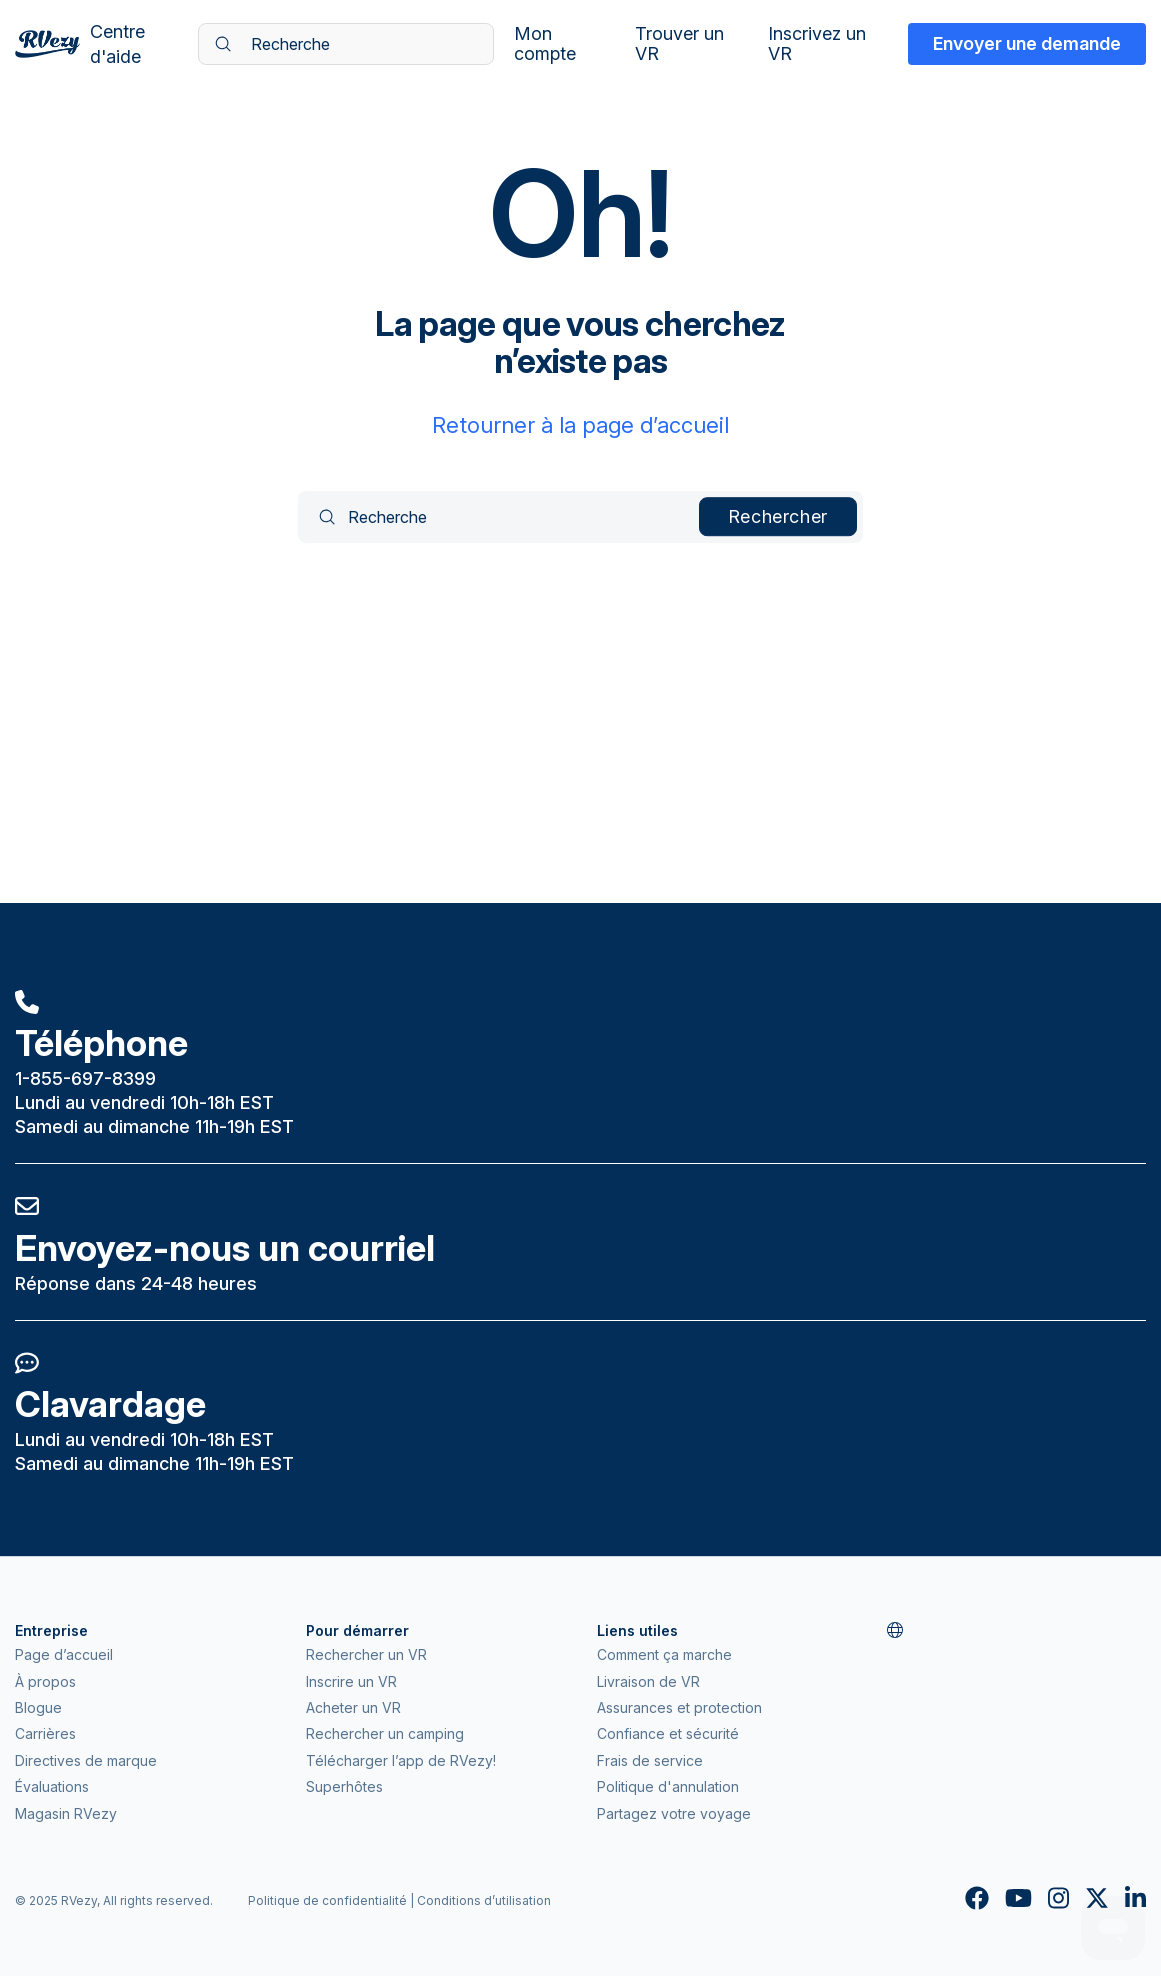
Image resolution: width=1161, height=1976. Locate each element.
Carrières (45, 1733)
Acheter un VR (353, 1707)
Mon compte (545, 44)
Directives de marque (86, 1760)
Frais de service (650, 1760)
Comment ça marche (664, 1654)
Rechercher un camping (385, 1733)
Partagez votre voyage (674, 1813)
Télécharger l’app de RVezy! (401, 1760)
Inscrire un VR (351, 1681)
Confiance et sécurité (668, 1733)
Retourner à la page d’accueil (580, 425)
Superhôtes (344, 1786)
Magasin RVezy (66, 1813)
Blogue (38, 1707)
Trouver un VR (679, 44)
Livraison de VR (648, 1681)
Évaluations (52, 1786)
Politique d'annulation (668, 1786)
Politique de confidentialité (327, 1900)
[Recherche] (346, 44)
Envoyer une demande (1027, 43)
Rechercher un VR (366, 1654)
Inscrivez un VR (817, 44)
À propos (45, 1681)
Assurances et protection (679, 1707)
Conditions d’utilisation (484, 1900)
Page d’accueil (64, 1654)
